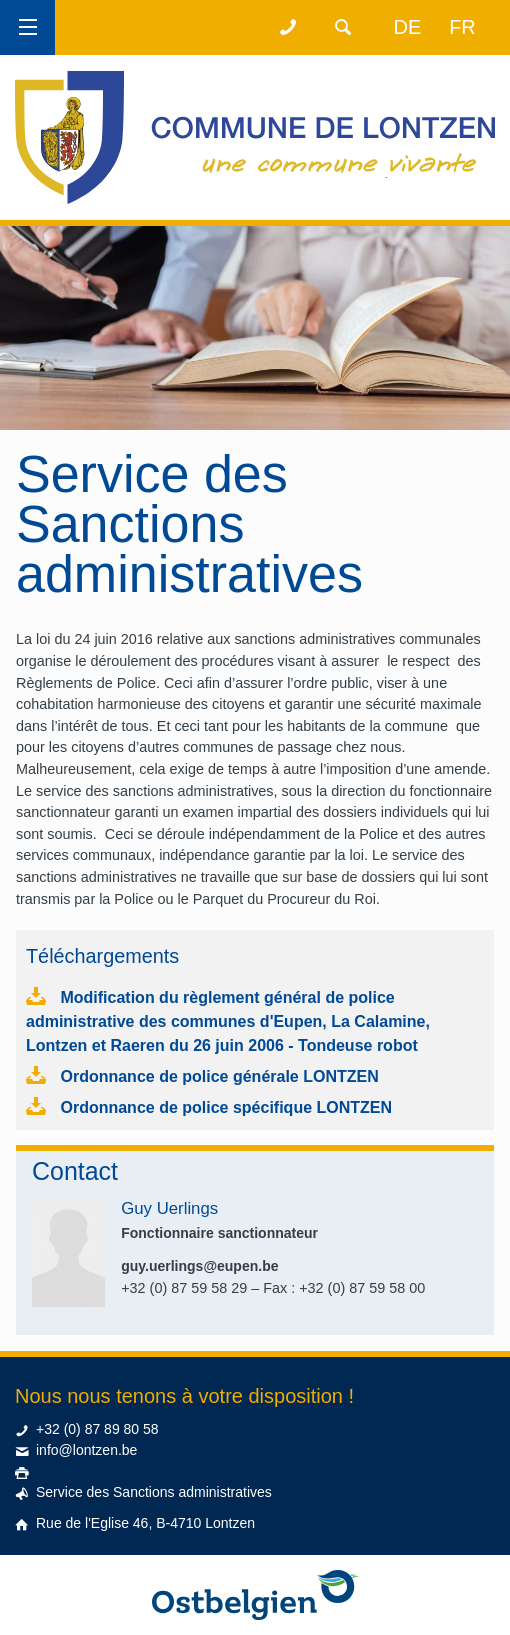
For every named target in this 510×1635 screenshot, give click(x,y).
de (408, 27)
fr (462, 27)
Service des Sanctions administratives (154, 1492)
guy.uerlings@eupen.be (199, 1266)
